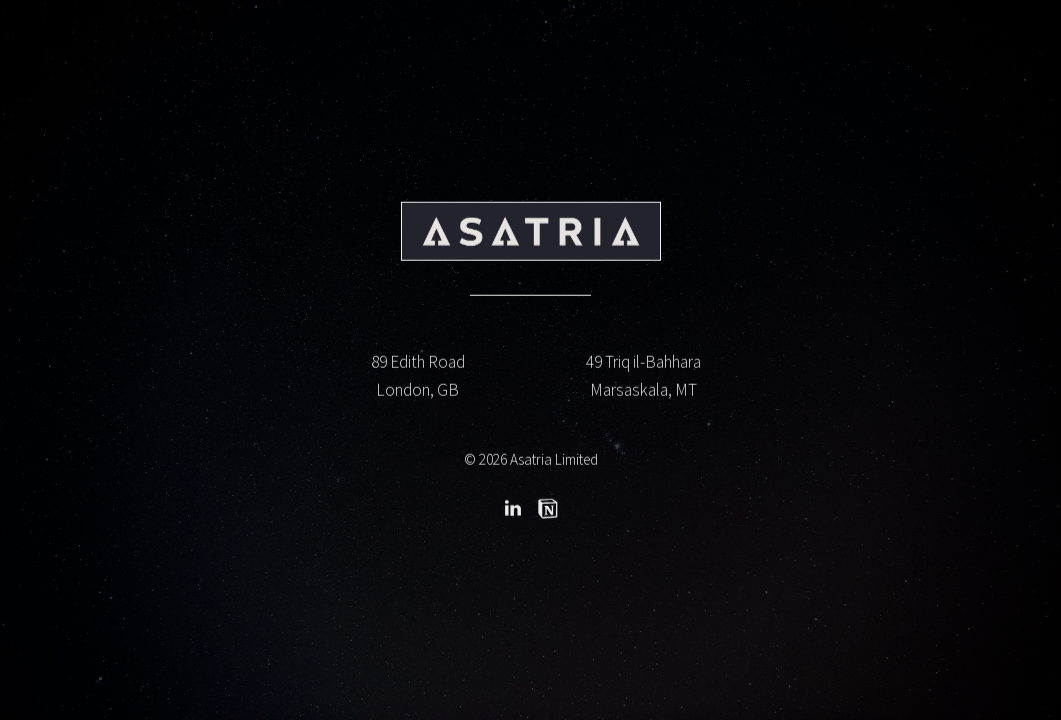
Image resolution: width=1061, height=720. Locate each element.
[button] (513, 510)
